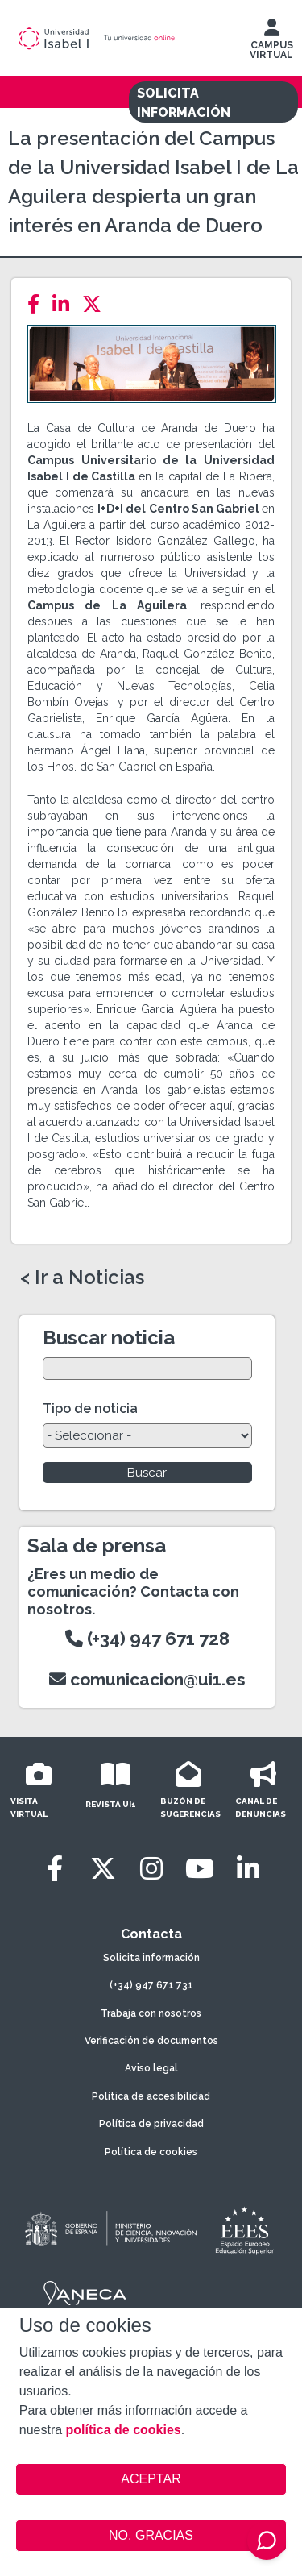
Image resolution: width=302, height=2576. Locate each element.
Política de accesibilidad (151, 2096)
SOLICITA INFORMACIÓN (183, 102)
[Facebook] (38, 304)
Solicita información (151, 1957)
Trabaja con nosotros (151, 2013)
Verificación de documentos (151, 2040)
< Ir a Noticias (82, 1277)
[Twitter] (96, 304)
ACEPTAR (151, 2479)
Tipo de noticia (90, 1408)
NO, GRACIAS (151, 2535)
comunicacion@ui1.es (147, 1679)
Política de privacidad (151, 2123)
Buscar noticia (109, 1337)
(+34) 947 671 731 (151, 1985)
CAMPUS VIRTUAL (271, 42)
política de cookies (123, 2430)
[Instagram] (151, 1869)
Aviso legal (151, 2068)
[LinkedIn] (65, 304)
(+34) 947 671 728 (147, 1638)
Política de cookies (151, 2152)
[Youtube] (199, 1869)
